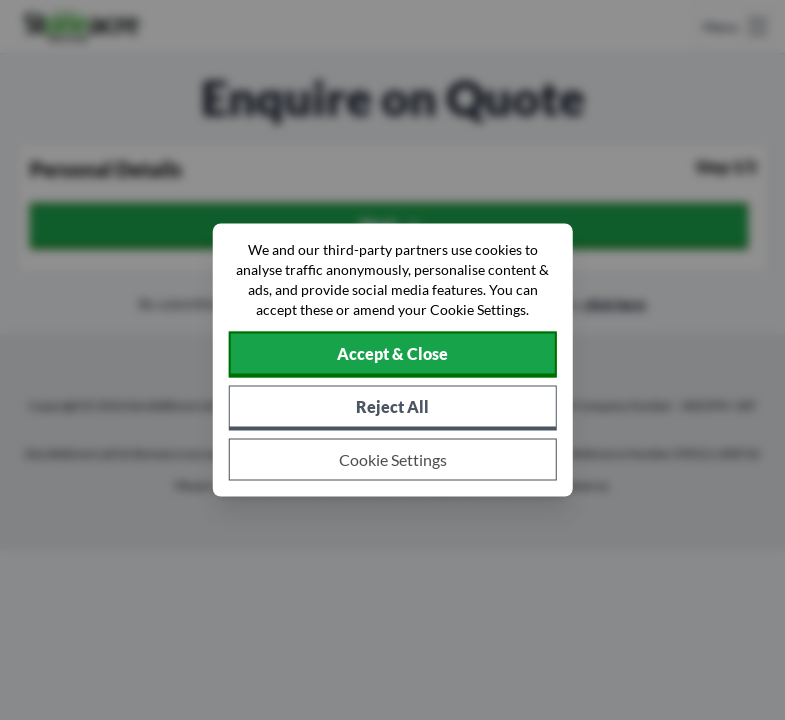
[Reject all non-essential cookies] (392, 408)
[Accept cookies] (392, 355)
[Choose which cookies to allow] (392, 460)
